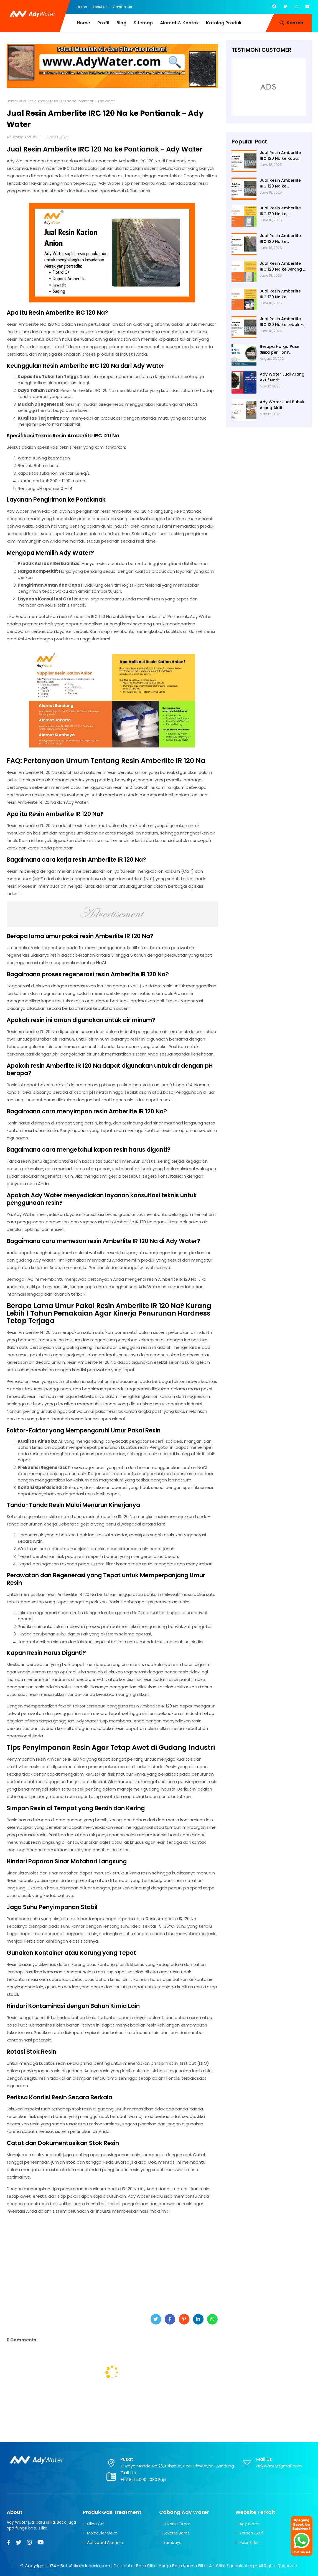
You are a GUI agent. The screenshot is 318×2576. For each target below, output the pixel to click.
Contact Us (122, 6)
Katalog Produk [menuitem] (223, 23)
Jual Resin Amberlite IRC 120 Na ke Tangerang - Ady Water (280, 183)
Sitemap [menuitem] (143, 23)
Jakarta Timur (176, 2524)
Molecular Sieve (102, 2533)
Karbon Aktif (251, 2533)
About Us (99, 6)
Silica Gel (95, 2524)
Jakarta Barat (176, 2533)
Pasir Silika (249, 2542)
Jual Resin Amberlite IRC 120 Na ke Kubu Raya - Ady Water (280, 155)
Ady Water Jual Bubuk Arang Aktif (282, 404)
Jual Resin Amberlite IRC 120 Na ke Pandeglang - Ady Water (280, 211)
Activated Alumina (105, 2542)
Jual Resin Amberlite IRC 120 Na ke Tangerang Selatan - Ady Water (281, 294)
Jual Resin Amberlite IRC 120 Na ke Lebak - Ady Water (281, 322)
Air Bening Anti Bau (23, 137)
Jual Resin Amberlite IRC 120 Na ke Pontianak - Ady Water (283, 239)
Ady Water (250, 2524)
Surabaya (172, 2542)
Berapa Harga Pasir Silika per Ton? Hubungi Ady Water (279, 349)
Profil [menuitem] (103, 23)
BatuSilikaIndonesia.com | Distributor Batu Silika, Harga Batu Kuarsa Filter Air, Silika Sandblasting (157, 2566)
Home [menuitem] (83, 23)
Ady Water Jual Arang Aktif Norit (282, 377)
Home (82, 6)
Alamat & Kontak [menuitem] (179, 23)
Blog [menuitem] (121, 23)
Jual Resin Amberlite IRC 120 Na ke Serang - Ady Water (282, 266)
